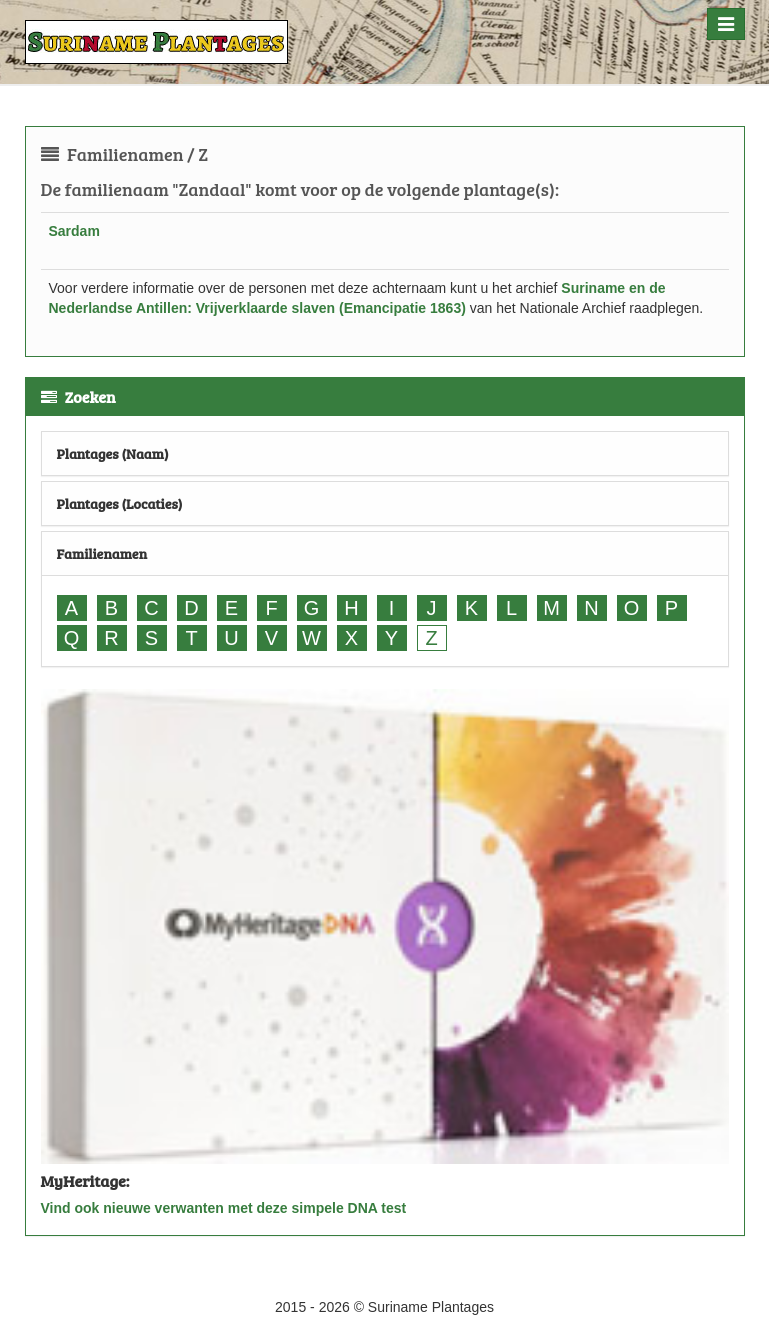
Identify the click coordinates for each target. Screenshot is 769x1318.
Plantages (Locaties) (120, 503)
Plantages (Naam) (113, 453)
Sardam (74, 231)
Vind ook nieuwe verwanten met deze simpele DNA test (224, 1208)
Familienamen (102, 553)
